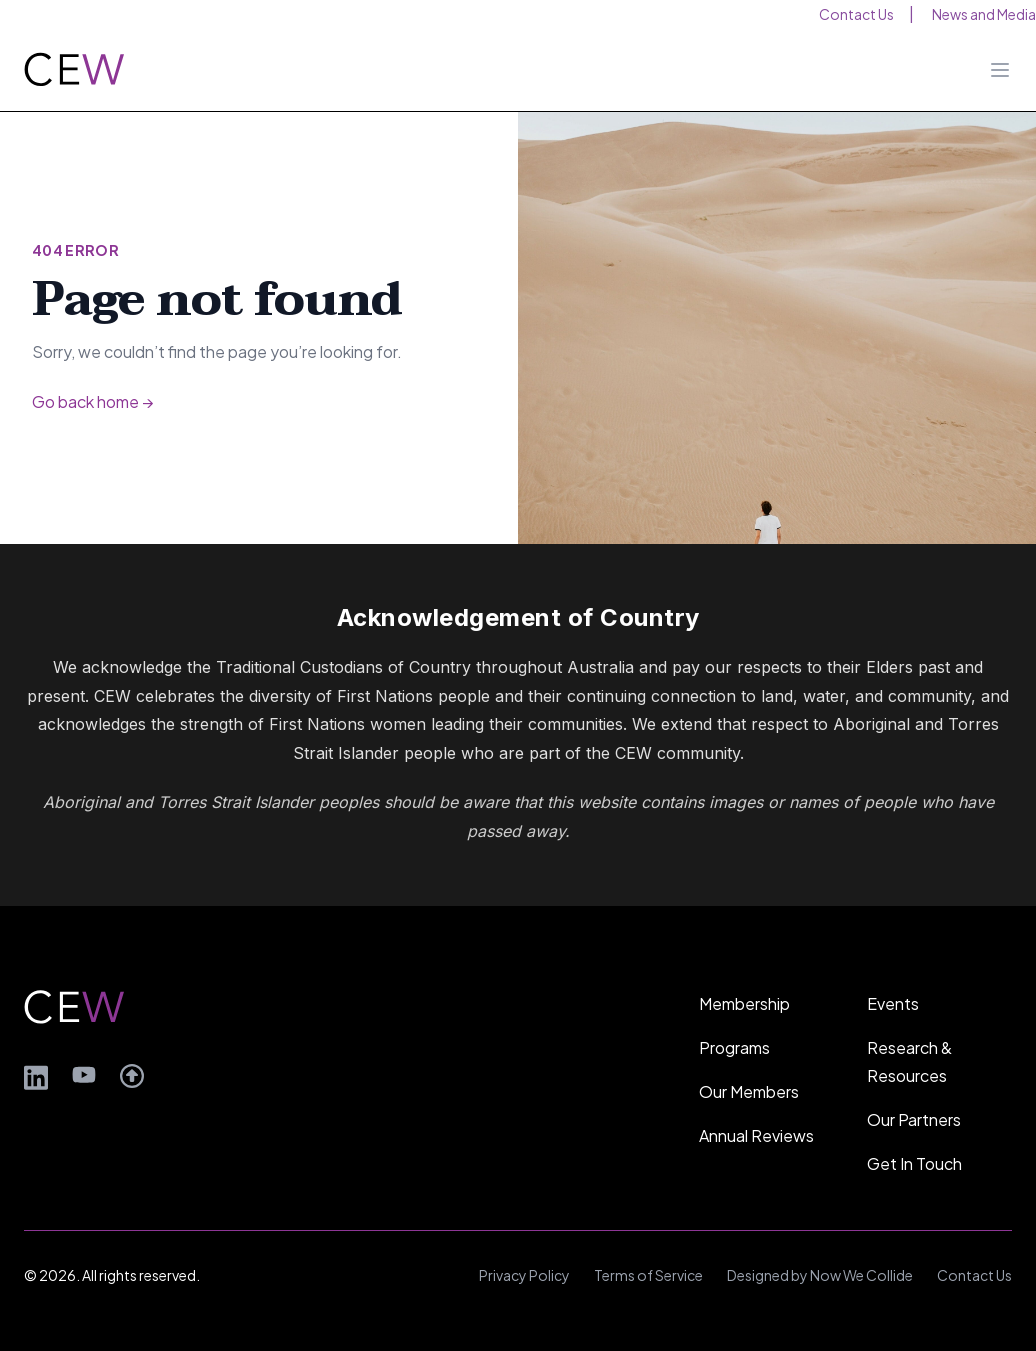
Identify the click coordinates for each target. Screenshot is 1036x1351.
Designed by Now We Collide (820, 1275)
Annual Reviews (756, 1135)
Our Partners (914, 1119)
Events (893, 1003)
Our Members (749, 1091)
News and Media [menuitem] (984, 14)
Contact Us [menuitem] (856, 14)
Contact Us (974, 1275)
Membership (744, 1003)
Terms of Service (648, 1275)
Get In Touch (914, 1163)
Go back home (92, 401)
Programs (734, 1047)
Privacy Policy (524, 1275)
